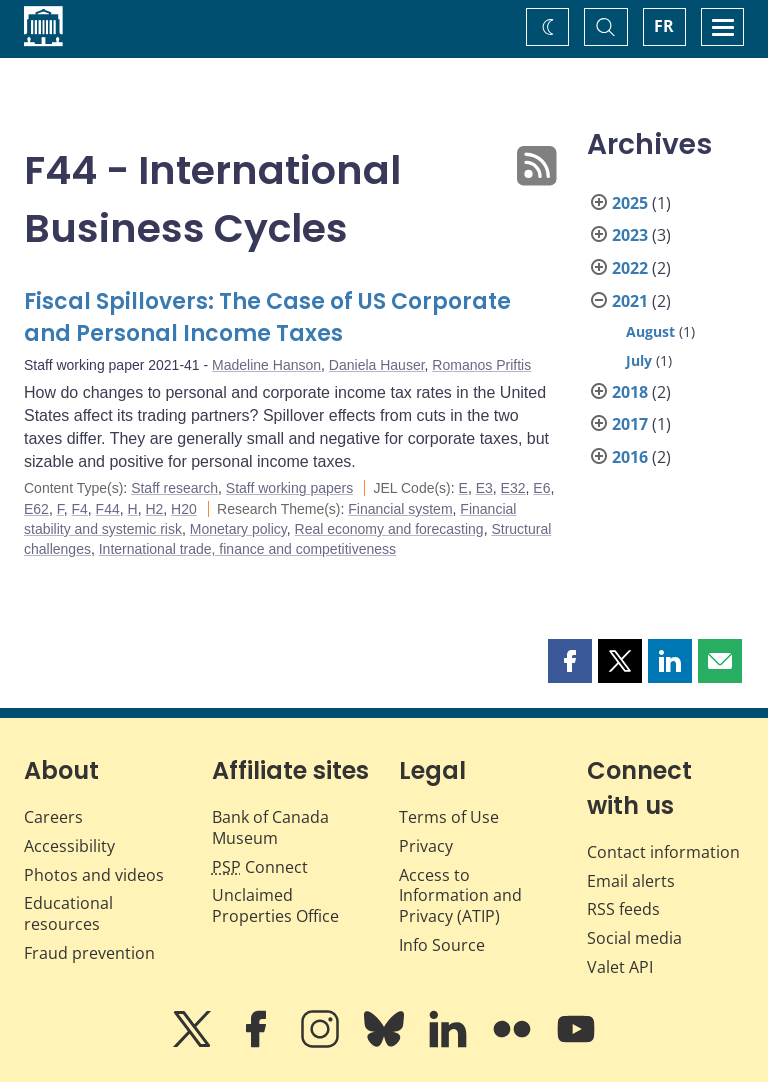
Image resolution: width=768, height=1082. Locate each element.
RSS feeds (623, 909)
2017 (630, 424)
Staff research (174, 488)
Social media (634, 938)
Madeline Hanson (266, 365)
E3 (484, 488)
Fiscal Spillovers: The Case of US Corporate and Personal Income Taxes (267, 317)
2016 (630, 457)
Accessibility (69, 846)
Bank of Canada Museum (270, 827)
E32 (513, 488)
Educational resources (68, 913)
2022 (630, 268)
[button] (570, 661)
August (650, 331)
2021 (630, 301)
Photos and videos (94, 875)
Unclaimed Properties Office (275, 905)
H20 (184, 509)
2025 (630, 203)
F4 (79, 509)
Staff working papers (289, 488)
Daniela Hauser (377, 365)
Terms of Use (449, 817)
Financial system (400, 509)
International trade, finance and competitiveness (247, 549)
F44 (108, 509)
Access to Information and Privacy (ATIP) (460, 896)
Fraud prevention (89, 953)
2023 (630, 235)
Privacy (426, 846)
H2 (154, 509)
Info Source (442, 945)
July (639, 360)
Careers (53, 817)
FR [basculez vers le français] (664, 26)
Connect (260, 867)
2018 (630, 392)
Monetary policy (238, 529)
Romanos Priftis (481, 365)
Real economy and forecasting (389, 529)
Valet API (620, 967)
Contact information (663, 852)
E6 (541, 488)
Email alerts (631, 881)
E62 (36, 509)
